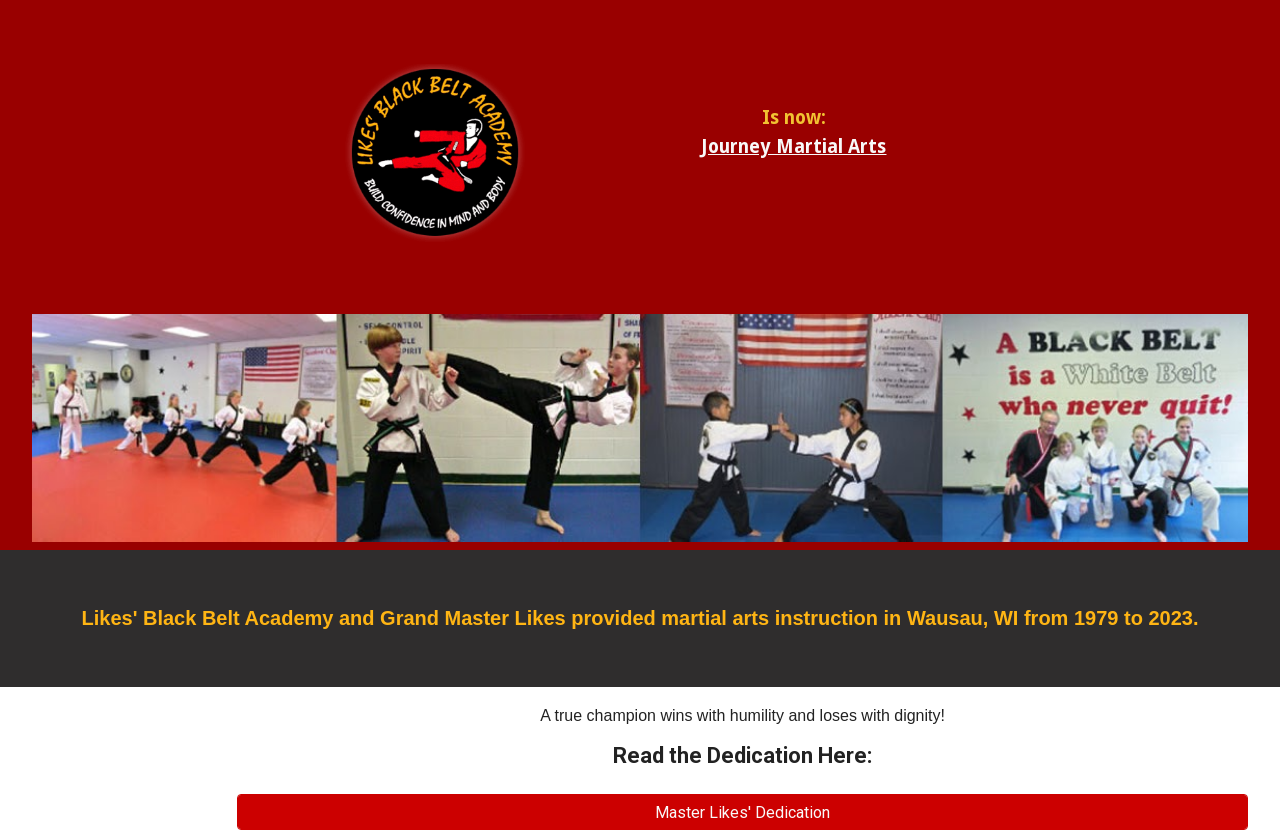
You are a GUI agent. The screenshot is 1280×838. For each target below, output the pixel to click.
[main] (794, 125)
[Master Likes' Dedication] (742, 812)
